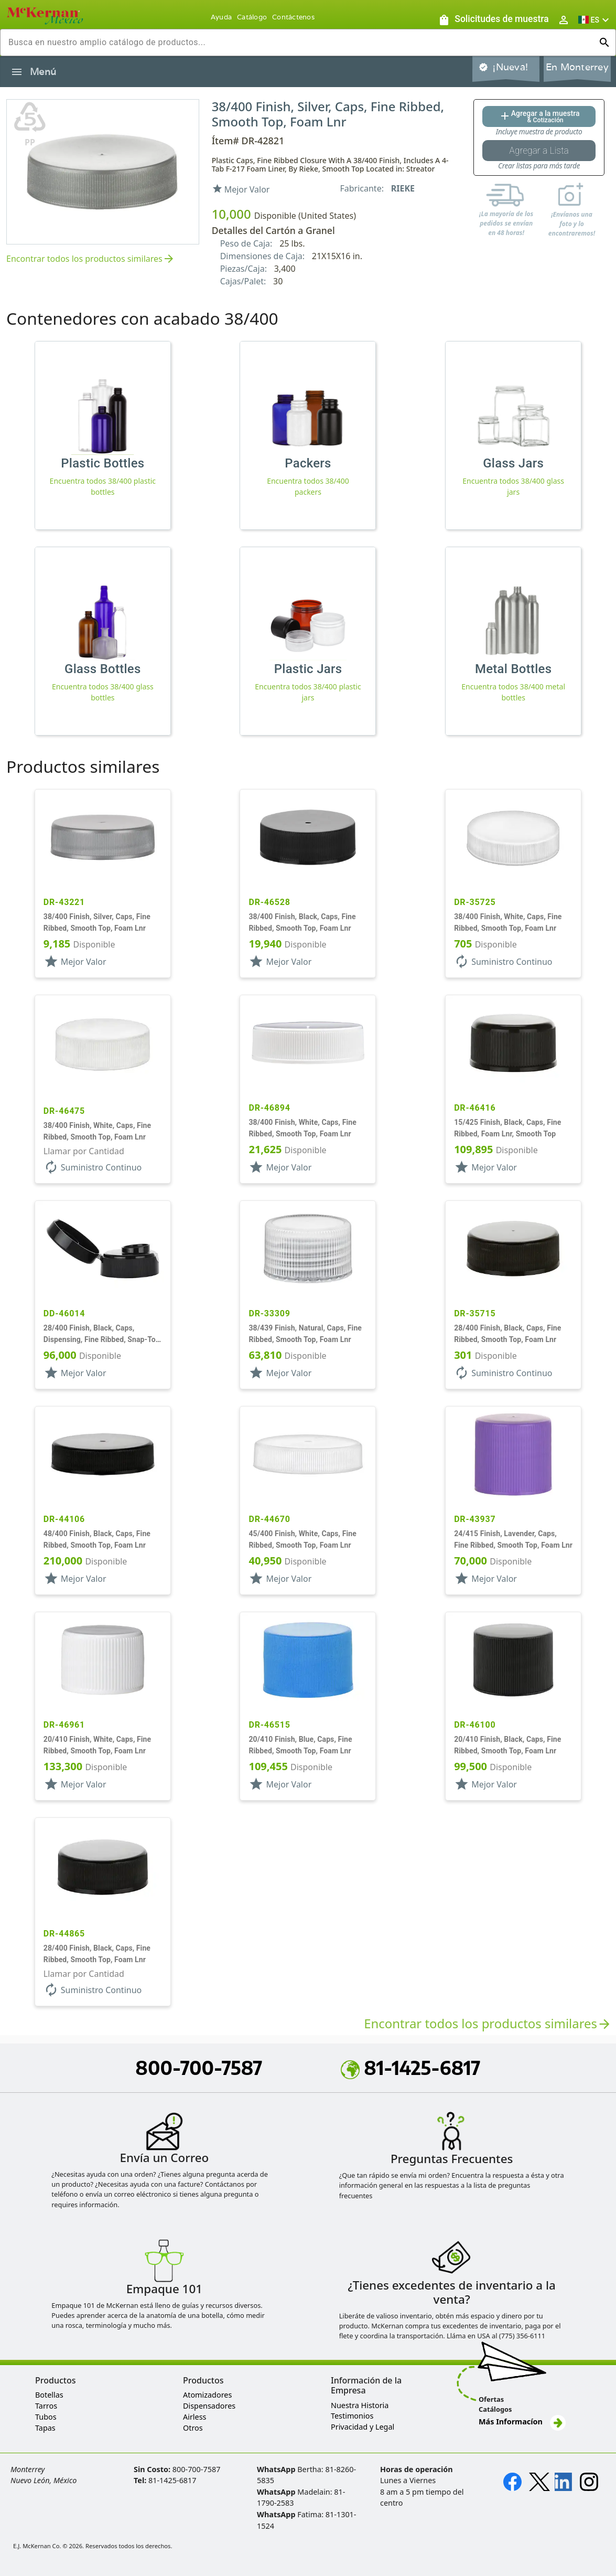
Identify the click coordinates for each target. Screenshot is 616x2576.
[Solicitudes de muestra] (493, 19)
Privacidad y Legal (362, 2427)
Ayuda (221, 17)
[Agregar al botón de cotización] (539, 116)
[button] (595, 19)
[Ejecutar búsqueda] (604, 42)
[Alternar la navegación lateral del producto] (16, 71)
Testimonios (352, 2416)
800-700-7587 (198, 2067)
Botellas (49, 2395)
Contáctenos (293, 17)
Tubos (46, 2417)
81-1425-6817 (410, 2067)
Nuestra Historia (359, 2405)
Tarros (46, 2406)
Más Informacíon (522, 2421)
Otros (193, 2428)
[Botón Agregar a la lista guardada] (539, 150)
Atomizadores (207, 2395)
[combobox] (299, 42)
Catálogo (252, 17)
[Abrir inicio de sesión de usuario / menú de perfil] (563, 19)
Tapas (45, 2428)
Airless (194, 2417)
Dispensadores (209, 2406)
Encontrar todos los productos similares (90, 258)
